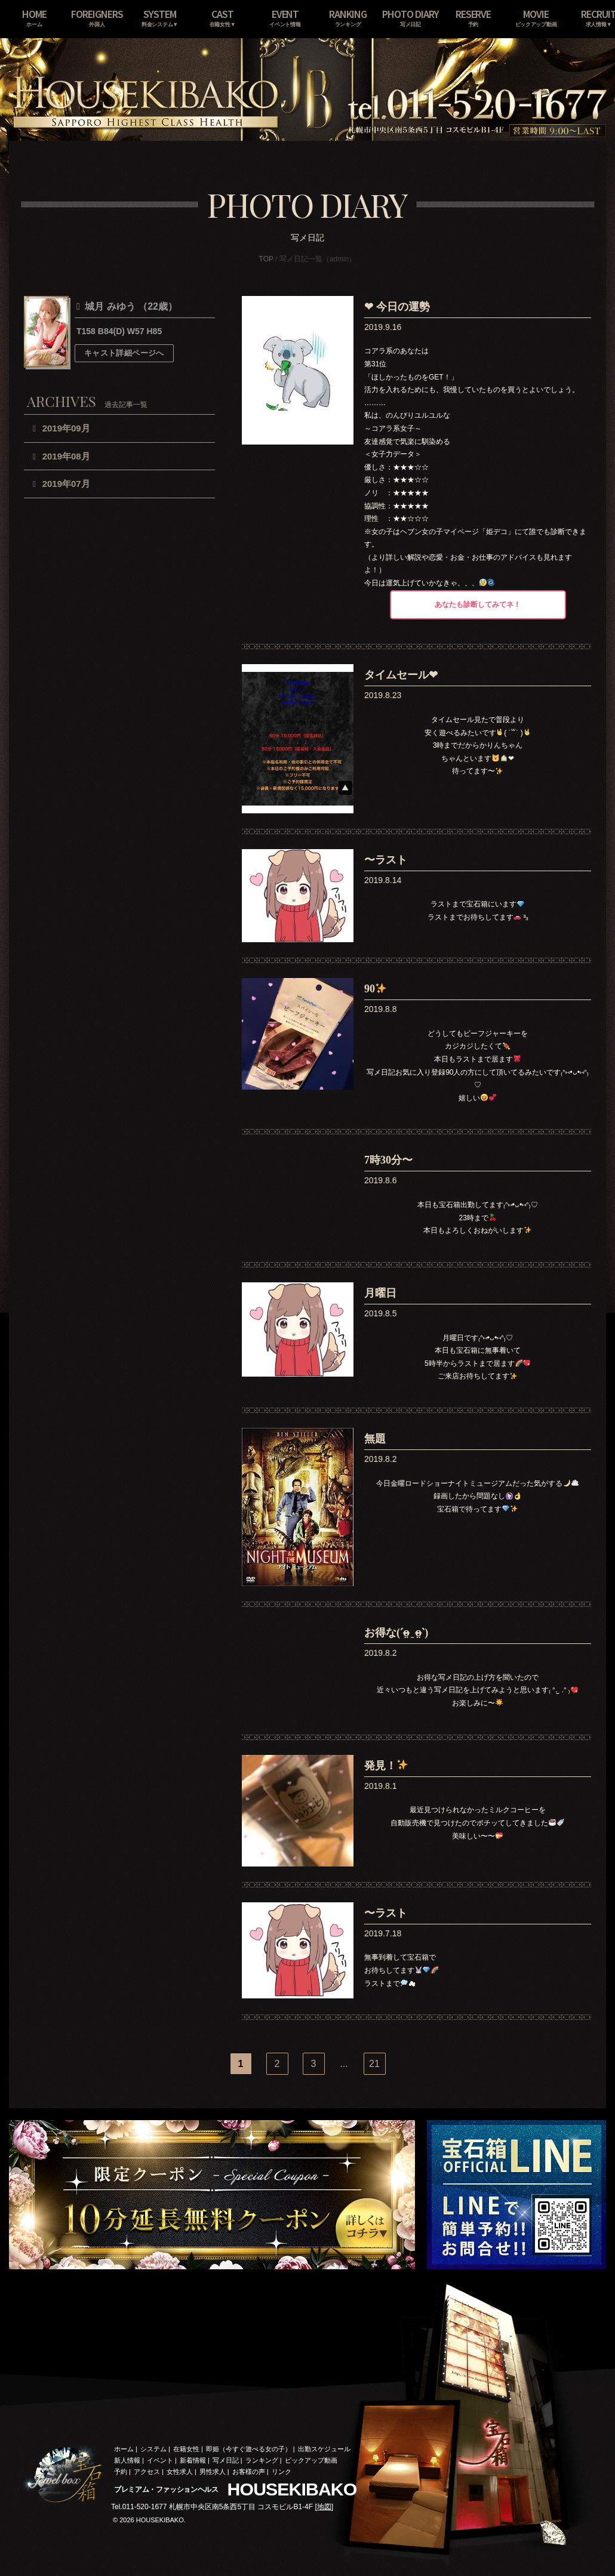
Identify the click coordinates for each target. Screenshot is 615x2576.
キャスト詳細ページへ (124, 352)
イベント (160, 2460)
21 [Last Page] (374, 2064)
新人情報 (127, 2460)
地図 (324, 2507)
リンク (281, 2471)
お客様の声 (248, 2471)
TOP (266, 259)
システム (153, 2448)
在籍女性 (186, 2448)
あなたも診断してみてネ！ (478, 604)
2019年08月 (66, 456)
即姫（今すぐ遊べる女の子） (248, 2448)
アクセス (147, 2471)
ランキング (261, 2460)
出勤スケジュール (324, 2448)
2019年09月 (66, 428)
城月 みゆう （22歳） (129, 306)
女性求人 (180, 2471)
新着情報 (193, 2460)
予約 (120, 2471)
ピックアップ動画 (311, 2460)
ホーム (124, 2448)
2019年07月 (66, 484)
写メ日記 (226, 2460)
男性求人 (212, 2471)
